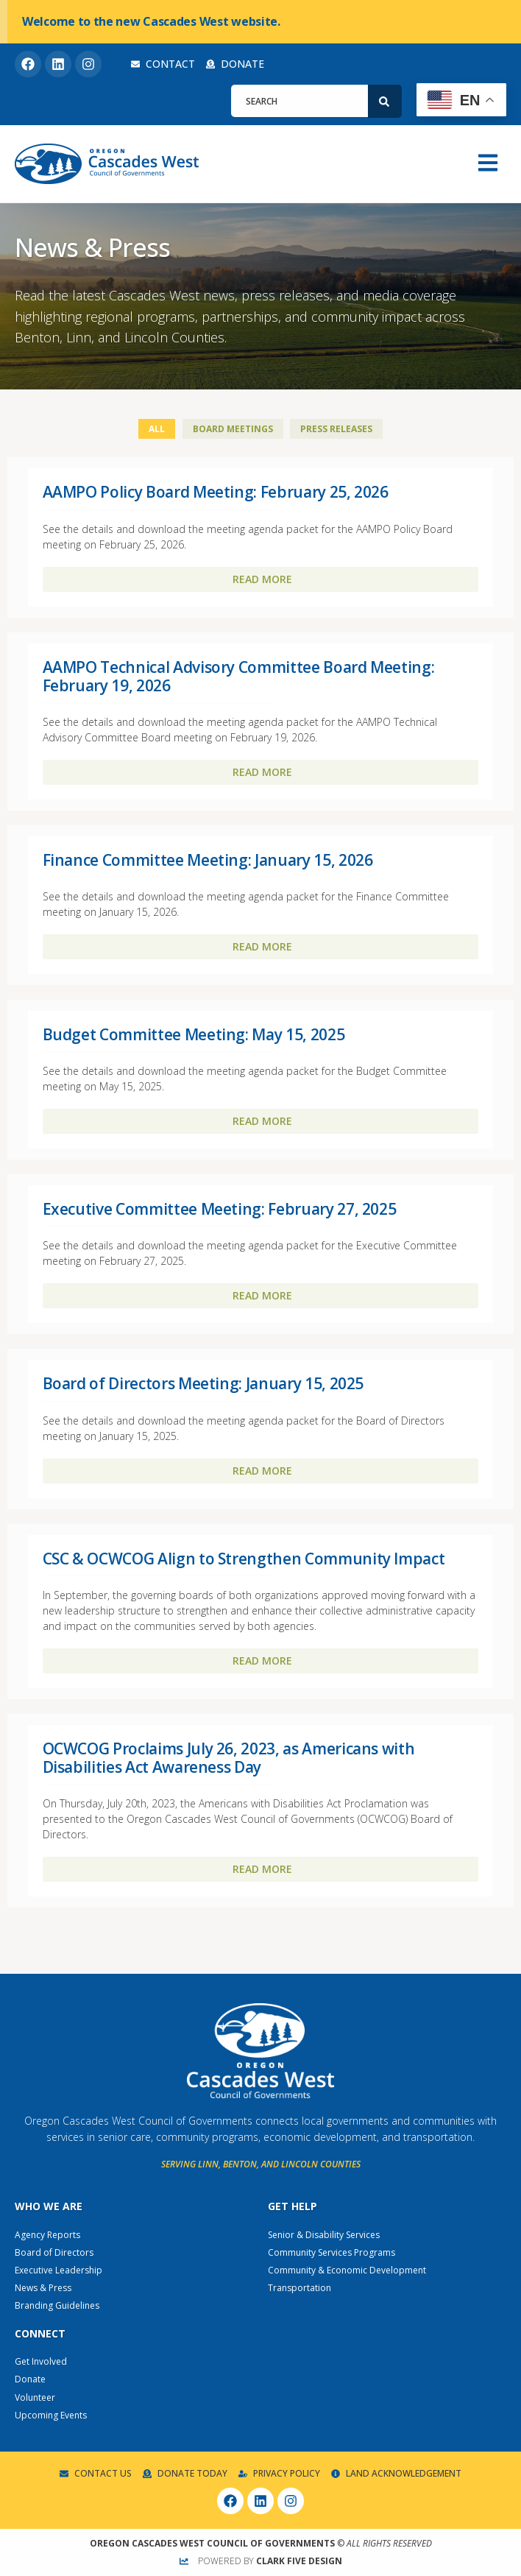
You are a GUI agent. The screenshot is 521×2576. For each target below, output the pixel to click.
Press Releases (336, 429)
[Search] (385, 101)
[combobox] (299, 101)
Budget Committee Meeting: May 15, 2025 (194, 1034)
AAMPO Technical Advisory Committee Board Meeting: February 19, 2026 (239, 676)
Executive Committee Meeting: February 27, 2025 (220, 1209)
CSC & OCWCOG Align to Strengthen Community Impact (244, 1558)
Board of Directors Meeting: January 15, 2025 (203, 1383)
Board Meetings (233, 429)
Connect (40, 2333)
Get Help (292, 2206)
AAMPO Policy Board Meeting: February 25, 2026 (216, 491)
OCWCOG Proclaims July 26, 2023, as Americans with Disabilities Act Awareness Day (229, 1757)
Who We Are (48, 2206)
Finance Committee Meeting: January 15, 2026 (208, 860)
